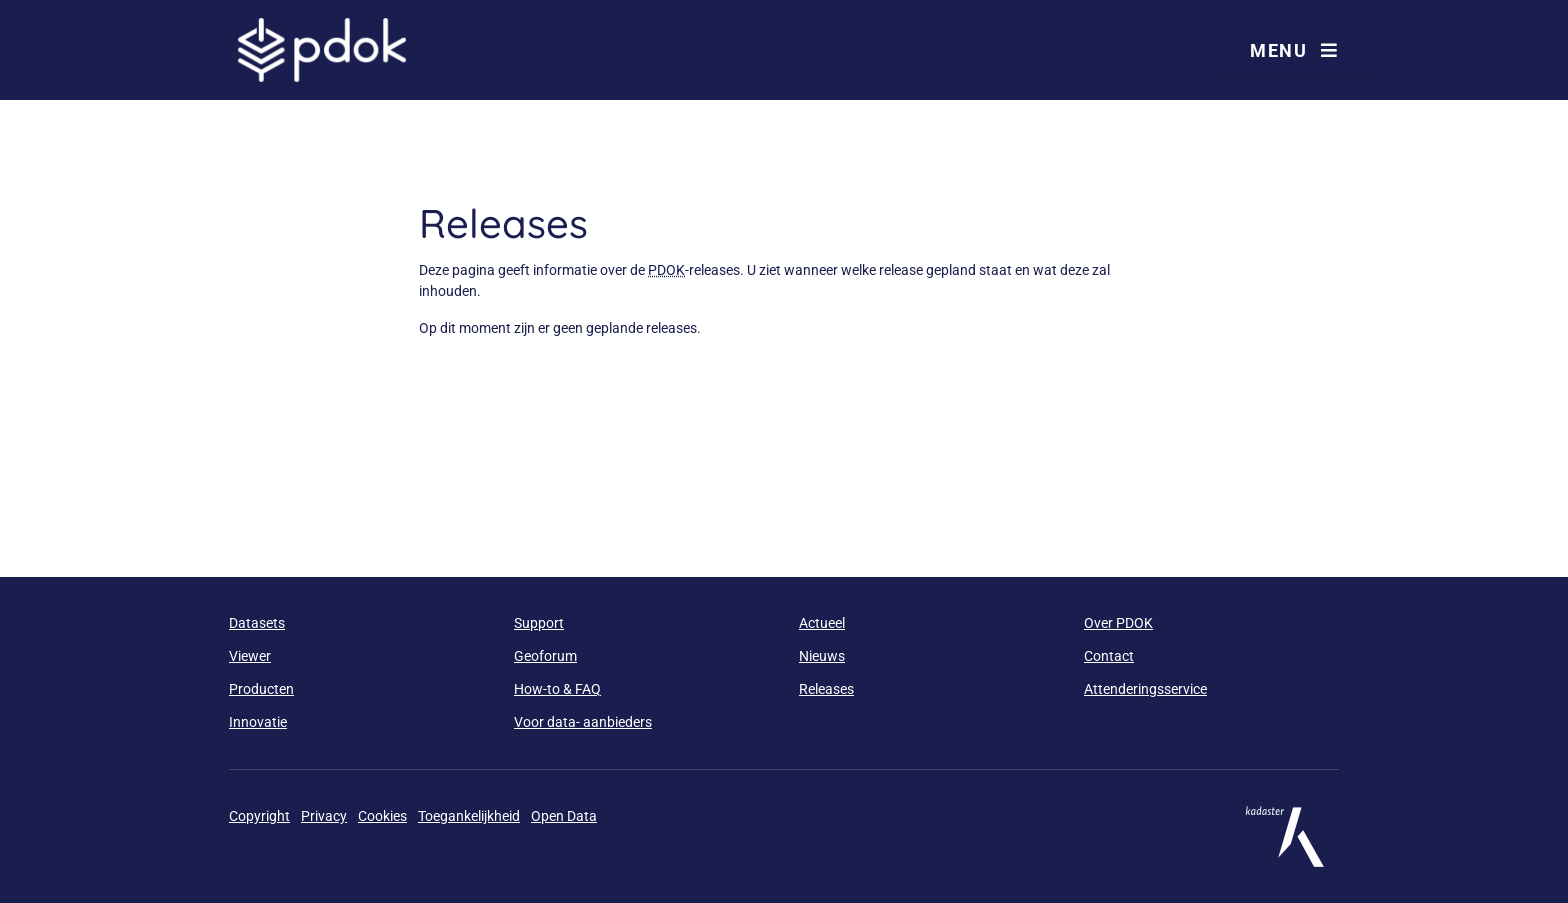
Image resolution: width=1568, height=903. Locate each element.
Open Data (564, 816)
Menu (1294, 50)
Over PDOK (1118, 623)
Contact (1109, 656)
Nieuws (822, 656)
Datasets (257, 623)
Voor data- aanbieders (583, 722)
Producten (261, 689)
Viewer (250, 656)
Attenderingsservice (1145, 689)
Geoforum (545, 656)
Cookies (382, 816)
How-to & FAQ (557, 689)
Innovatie (258, 722)
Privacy (324, 816)
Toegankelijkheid (469, 816)
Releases (826, 689)
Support (539, 623)
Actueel (822, 623)
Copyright (259, 816)
